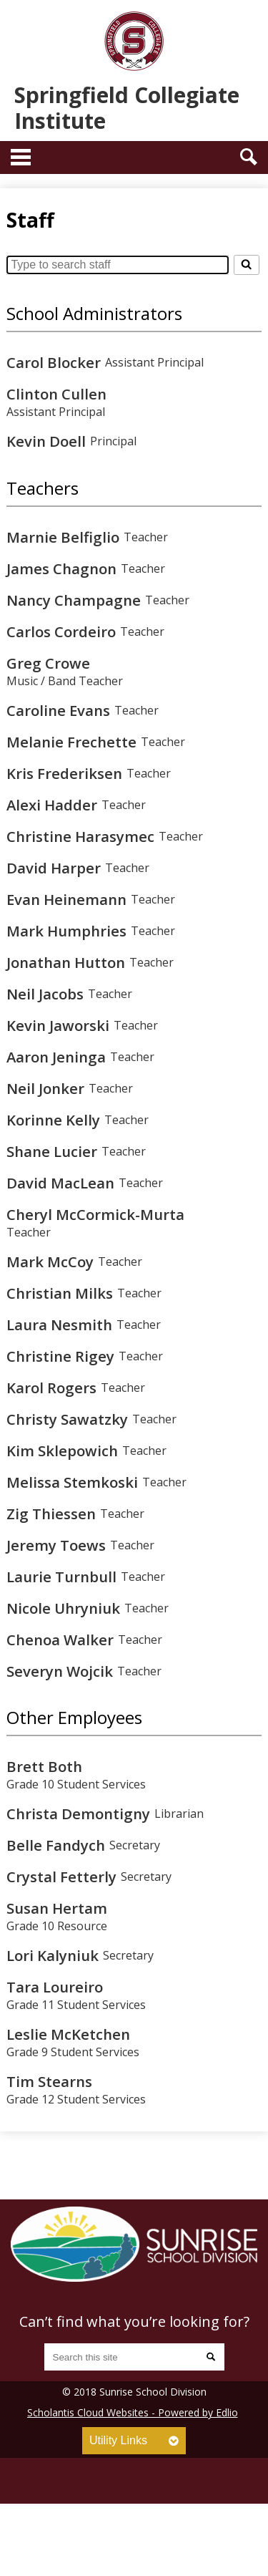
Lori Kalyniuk (52, 1955)
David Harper (53, 868)
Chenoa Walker (60, 1640)
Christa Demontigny (78, 1813)
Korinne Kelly (53, 1120)
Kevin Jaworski (57, 1025)
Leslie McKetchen (68, 2034)
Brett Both (44, 1766)
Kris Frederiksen (64, 773)
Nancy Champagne (73, 600)
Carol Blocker (53, 362)
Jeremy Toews (56, 1545)
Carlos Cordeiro (61, 631)
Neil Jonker (45, 1088)
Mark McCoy (50, 1261)
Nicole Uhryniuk (63, 1608)
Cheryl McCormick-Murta (95, 1214)
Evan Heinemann (66, 899)
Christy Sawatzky (67, 1419)
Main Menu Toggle (21, 157)
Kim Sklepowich (62, 1450)
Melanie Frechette (71, 742)
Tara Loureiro (54, 1987)
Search (248, 156)
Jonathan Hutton (65, 962)
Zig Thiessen (51, 1514)
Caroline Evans (58, 710)
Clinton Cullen (56, 394)
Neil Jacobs (45, 994)
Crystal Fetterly (61, 1876)
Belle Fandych (55, 1845)
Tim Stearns (49, 2081)
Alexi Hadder (51, 805)
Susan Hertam (56, 1908)
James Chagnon (61, 568)
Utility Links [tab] (118, 2440)
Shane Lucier (51, 1151)
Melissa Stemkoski (72, 1482)
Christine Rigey (60, 1356)
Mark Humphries (66, 931)
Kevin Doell (46, 441)
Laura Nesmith (59, 1324)
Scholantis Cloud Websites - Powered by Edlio (132, 2412)
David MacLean (60, 1183)
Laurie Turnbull (61, 1577)
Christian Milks (59, 1293)
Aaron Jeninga (56, 1057)
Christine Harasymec (80, 836)
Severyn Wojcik (59, 1671)
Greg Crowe (48, 663)
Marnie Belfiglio (62, 537)
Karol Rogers (51, 1387)
